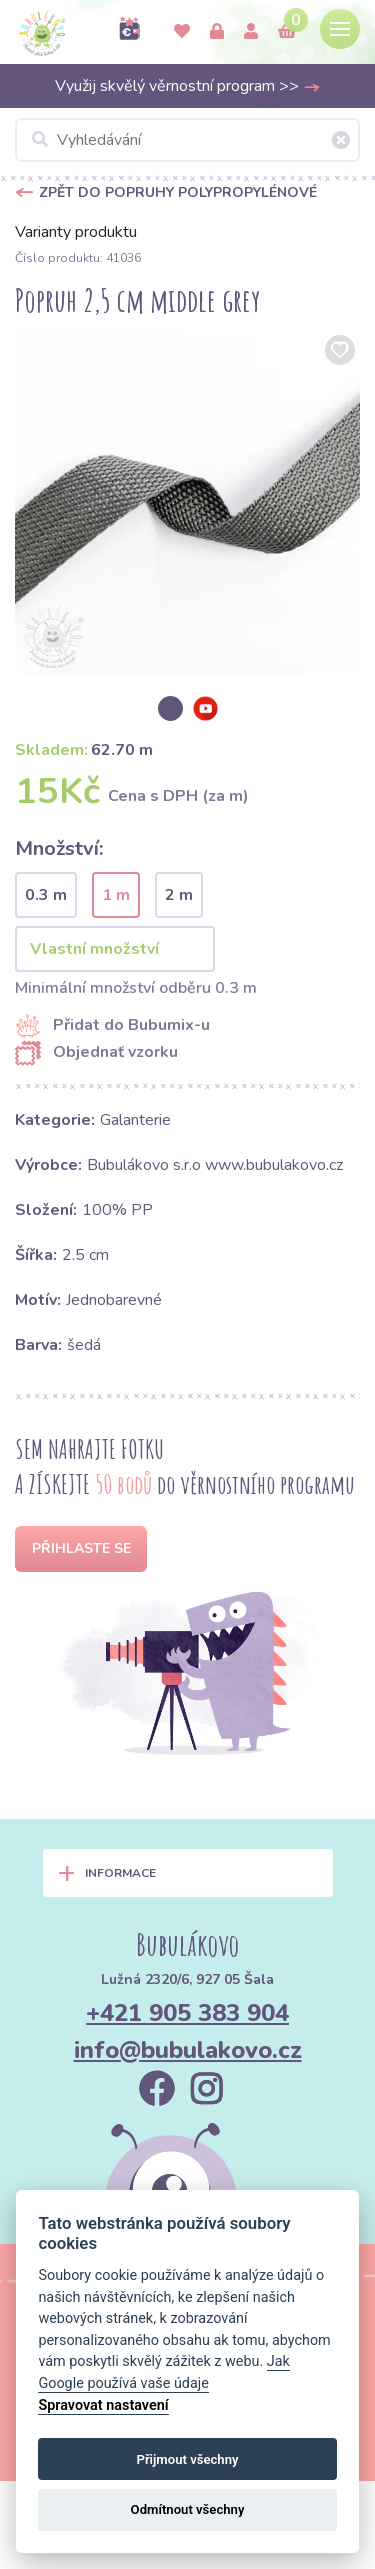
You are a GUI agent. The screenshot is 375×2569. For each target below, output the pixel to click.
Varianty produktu (76, 232)
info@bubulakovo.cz (188, 2050)
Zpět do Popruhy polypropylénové (178, 192)
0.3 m (46, 895)
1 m (116, 895)
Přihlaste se (81, 1548)
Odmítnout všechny (188, 2509)
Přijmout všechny (187, 2459)
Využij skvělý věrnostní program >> (188, 86)
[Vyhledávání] (187, 140)
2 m (179, 895)
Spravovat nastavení (103, 2405)
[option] (187, 502)
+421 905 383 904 (187, 2013)
